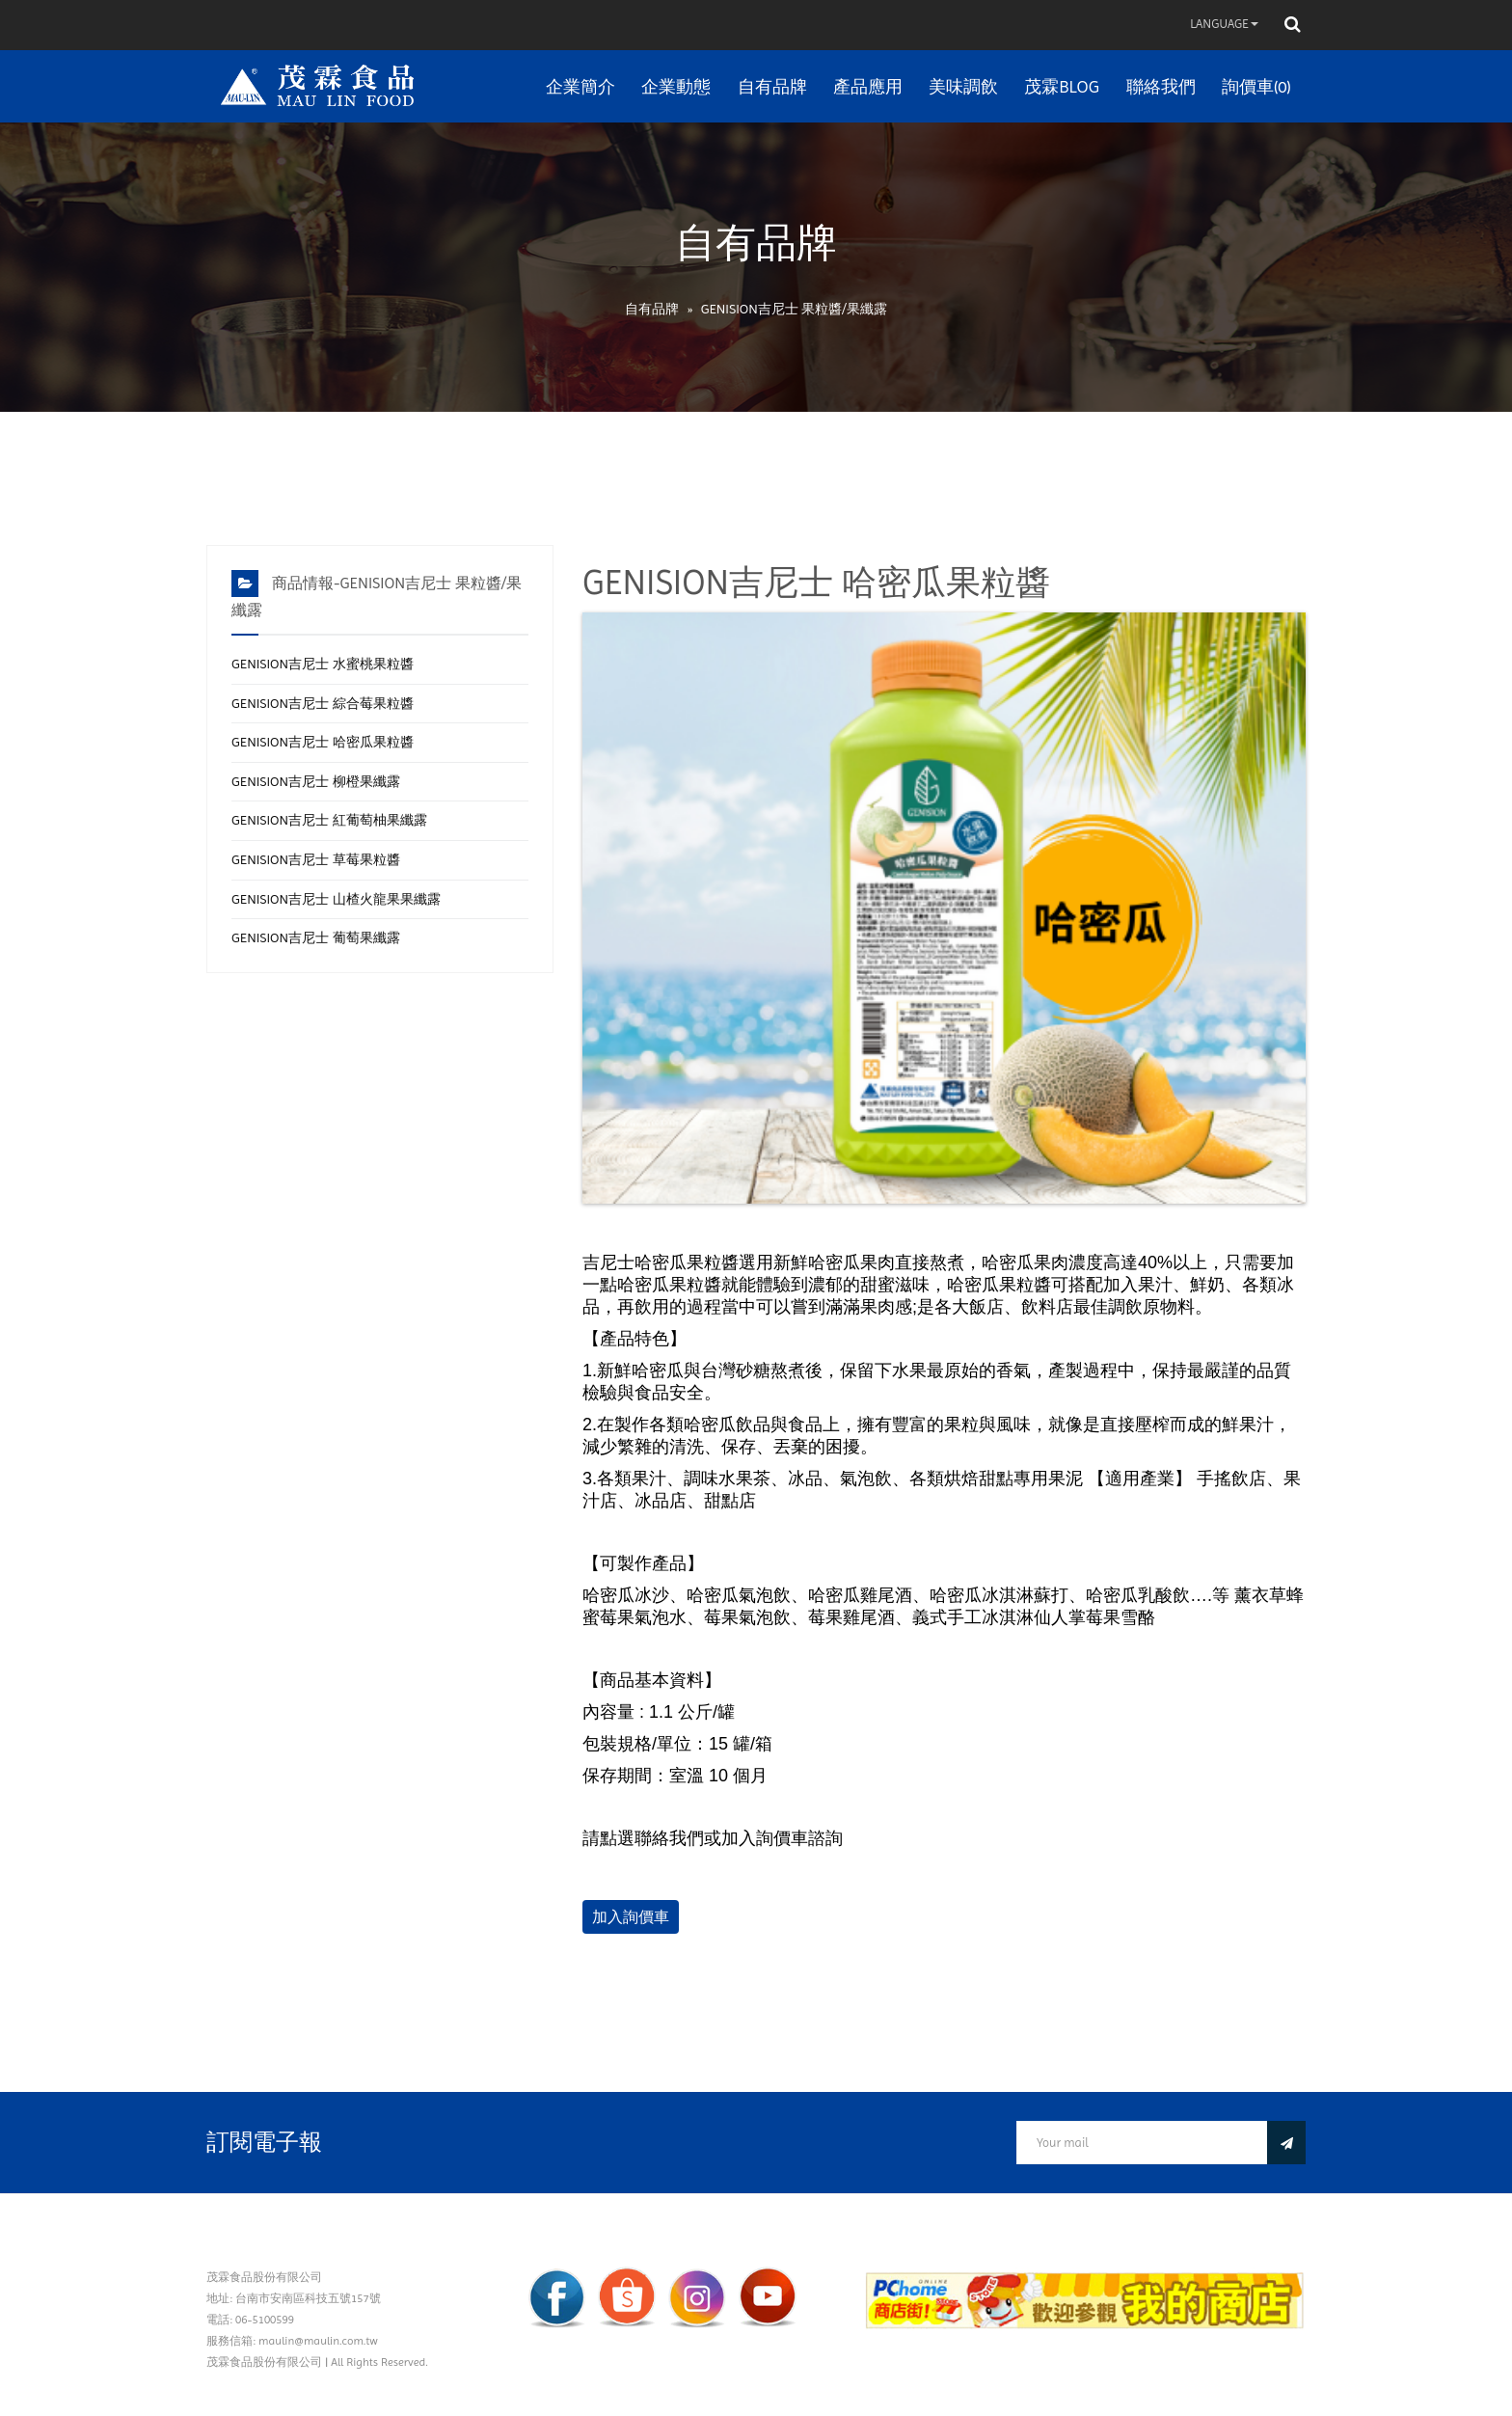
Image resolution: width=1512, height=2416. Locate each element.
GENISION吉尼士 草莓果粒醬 (315, 859)
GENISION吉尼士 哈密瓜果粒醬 (322, 741)
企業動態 (676, 86)
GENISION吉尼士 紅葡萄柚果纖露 (329, 820)
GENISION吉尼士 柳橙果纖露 (315, 781)
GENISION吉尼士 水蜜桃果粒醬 (322, 663)
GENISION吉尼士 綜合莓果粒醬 (322, 703)
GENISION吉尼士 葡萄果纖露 (315, 937)
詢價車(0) (1256, 86)
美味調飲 (963, 86)
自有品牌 (772, 86)
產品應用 (868, 86)
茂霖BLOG (1061, 86)
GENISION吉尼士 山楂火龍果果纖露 (336, 899)
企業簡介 (580, 86)
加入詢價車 (630, 1917)
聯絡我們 (1161, 86)
